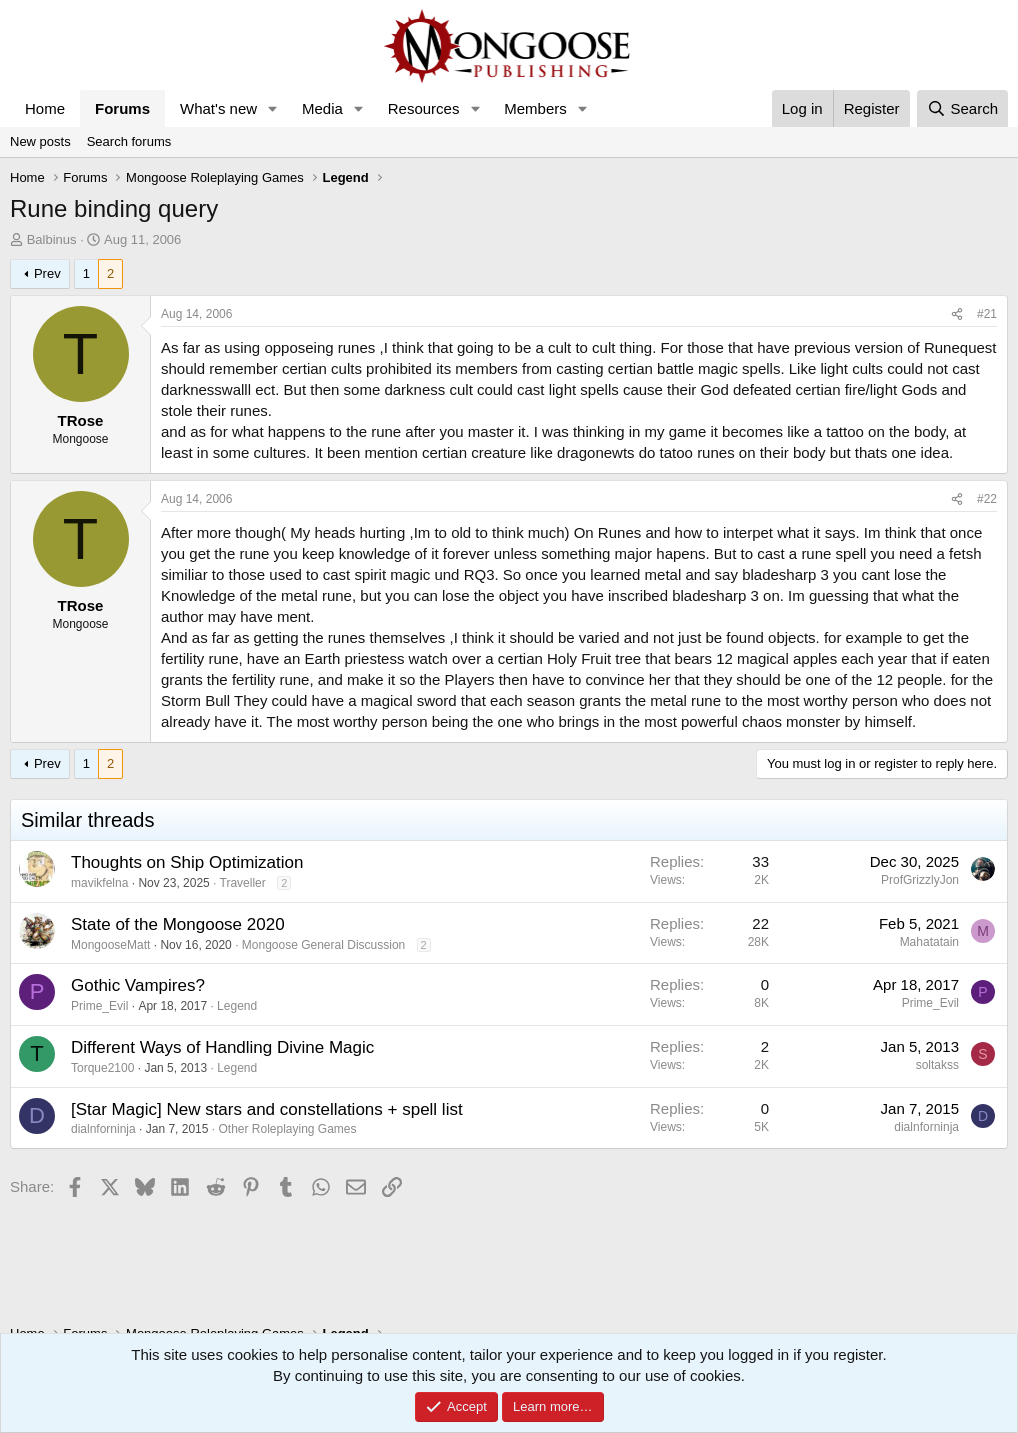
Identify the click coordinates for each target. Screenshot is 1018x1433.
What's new (218, 108)
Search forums (129, 141)
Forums (122, 108)
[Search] (962, 108)
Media (322, 108)
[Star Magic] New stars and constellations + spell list (267, 1109)
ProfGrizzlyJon (920, 880)
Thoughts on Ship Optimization (187, 862)
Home (45, 108)
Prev (47, 273)
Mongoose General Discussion (323, 945)
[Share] (957, 314)
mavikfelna (99, 883)
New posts (40, 141)
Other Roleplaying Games (287, 1129)
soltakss (937, 1065)
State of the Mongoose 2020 (178, 924)
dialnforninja (103, 1129)
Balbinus (52, 239)
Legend (237, 1006)
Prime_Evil (99, 1006)
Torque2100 (102, 1068)
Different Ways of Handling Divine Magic (222, 1047)
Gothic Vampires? (138, 985)
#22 (987, 499)
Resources (424, 108)
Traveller (243, 883)
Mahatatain (929, 942)
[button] (273, 108)
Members (535, 108)
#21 (987, 314)
